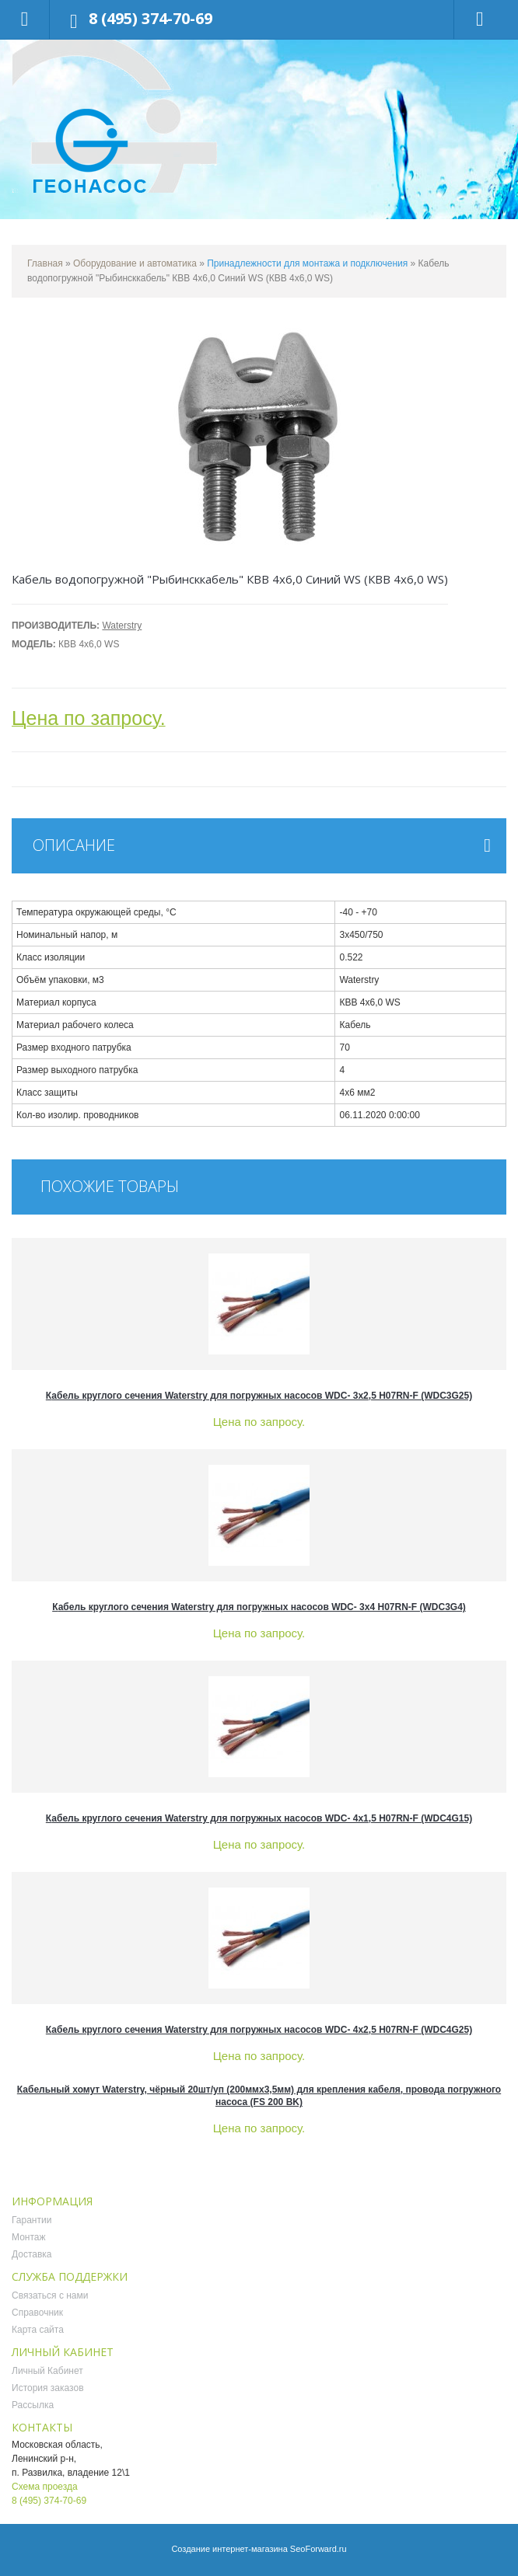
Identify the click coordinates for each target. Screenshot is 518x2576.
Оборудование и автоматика (135, 263)
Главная (45, 263)
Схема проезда (45, 2486)
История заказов (48, 2388)
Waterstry (122, 625)
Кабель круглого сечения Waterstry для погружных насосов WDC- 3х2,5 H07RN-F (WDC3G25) (259, 1395)
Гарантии (31, 2220)
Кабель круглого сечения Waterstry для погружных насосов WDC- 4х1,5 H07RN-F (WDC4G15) (259, 1818)
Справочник (37, 2312)
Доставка (32, 2254)
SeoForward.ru (318, 2548)
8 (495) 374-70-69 (150, 18)
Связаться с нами (50, 2295)
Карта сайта (38, 2329)
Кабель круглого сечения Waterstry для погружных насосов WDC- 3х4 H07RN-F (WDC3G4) (259, 1607)
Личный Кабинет (47, 2370)
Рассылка (33, 2405)
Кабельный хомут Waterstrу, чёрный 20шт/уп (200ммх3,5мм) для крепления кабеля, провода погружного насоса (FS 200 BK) (259, 2095)
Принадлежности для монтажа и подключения (307, 263)
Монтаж (29, 2237)
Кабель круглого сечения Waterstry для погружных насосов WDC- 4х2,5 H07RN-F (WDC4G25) (259, 2029)
